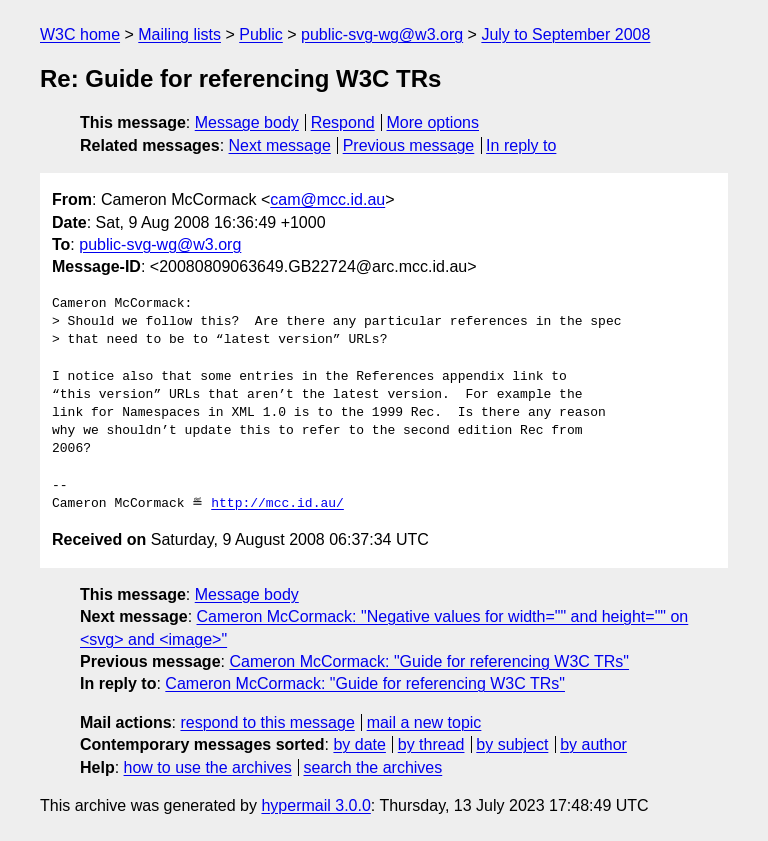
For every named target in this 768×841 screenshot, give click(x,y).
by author (593, 744)
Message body (247, 122)
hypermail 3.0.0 (315, 805)
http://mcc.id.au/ (277, 504)
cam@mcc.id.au (327, 199)
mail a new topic (424, 722)
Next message (280, 145)
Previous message (409, 145)
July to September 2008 (565, 34)
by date (359, 744)
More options (433, 122)
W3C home (80, 34)
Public (261, 34)
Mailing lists (179, 34)
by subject (512, 744)
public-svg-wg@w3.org (382, 34)
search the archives (373, 767)
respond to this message (267, 722)
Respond (343, 122)
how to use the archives (208, 767)
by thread (431, 744)
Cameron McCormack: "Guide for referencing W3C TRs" (429, 661)
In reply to (521, 145)
